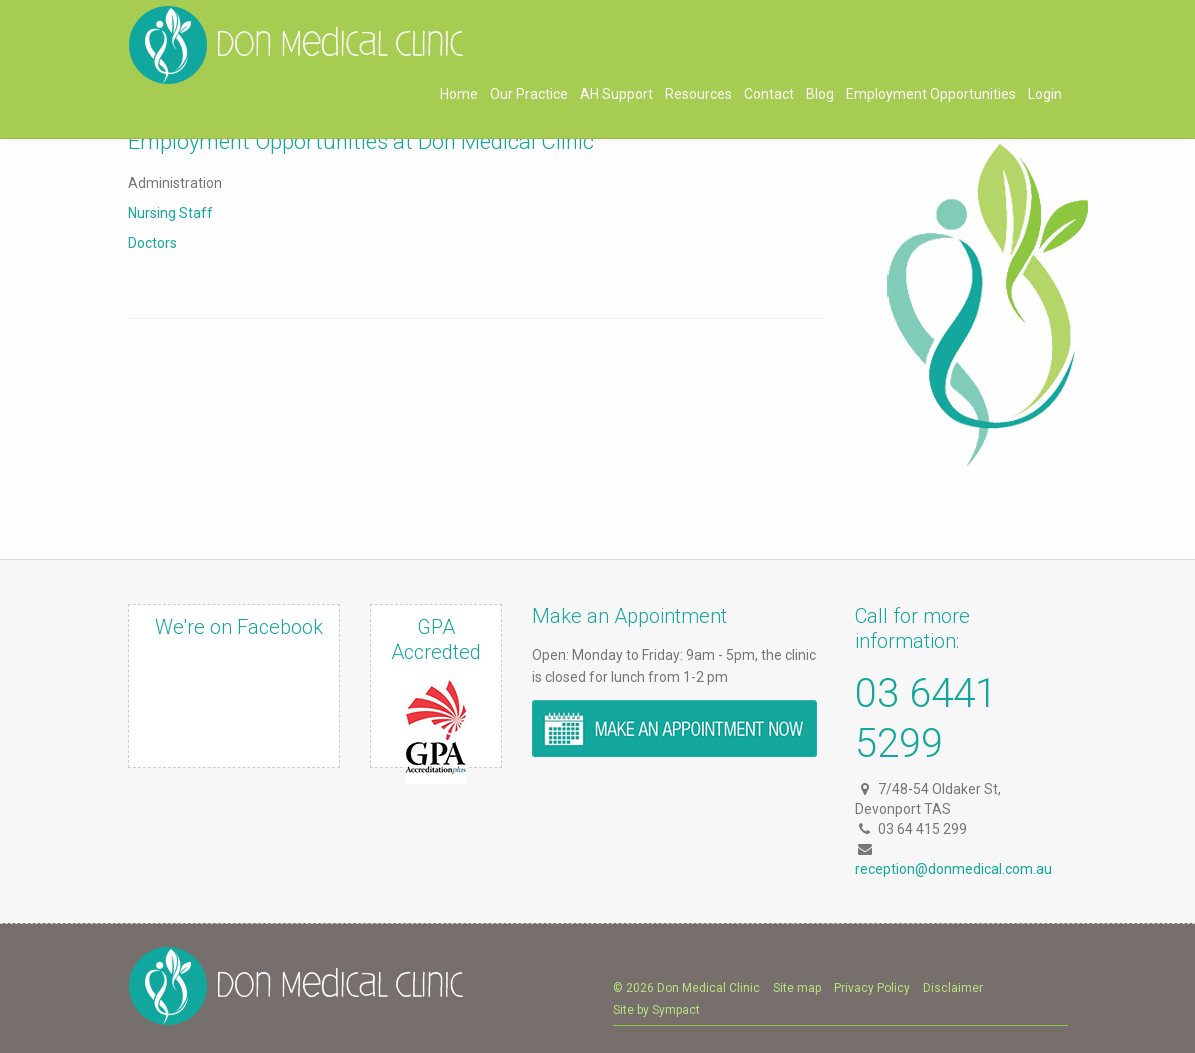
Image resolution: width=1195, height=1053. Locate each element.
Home (459, 94)
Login (1045, 94)
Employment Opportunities (931, 94)
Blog (820, 94)
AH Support (616, 94)
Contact (769, 94)
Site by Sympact (656, 1010)
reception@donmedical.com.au (953, 869)
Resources (698, 94)
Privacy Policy (872, 988)
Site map (797, 988)
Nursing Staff (170, 213)
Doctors (152, 243)
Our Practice (529, 94)
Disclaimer (953, 988)
